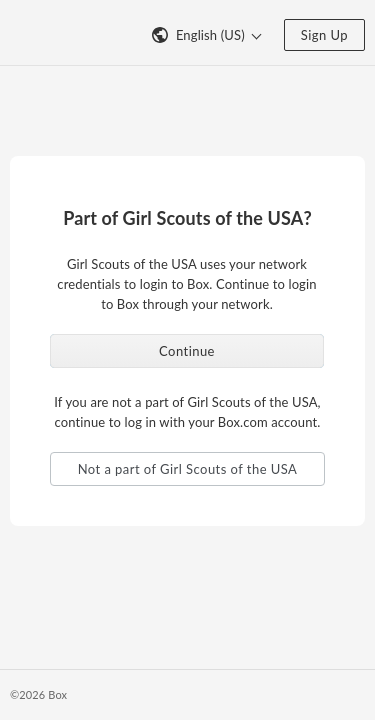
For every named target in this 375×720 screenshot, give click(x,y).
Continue (187, 351)
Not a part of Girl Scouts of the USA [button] (188, 469)
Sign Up (324, 35)
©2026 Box (38, 694)
